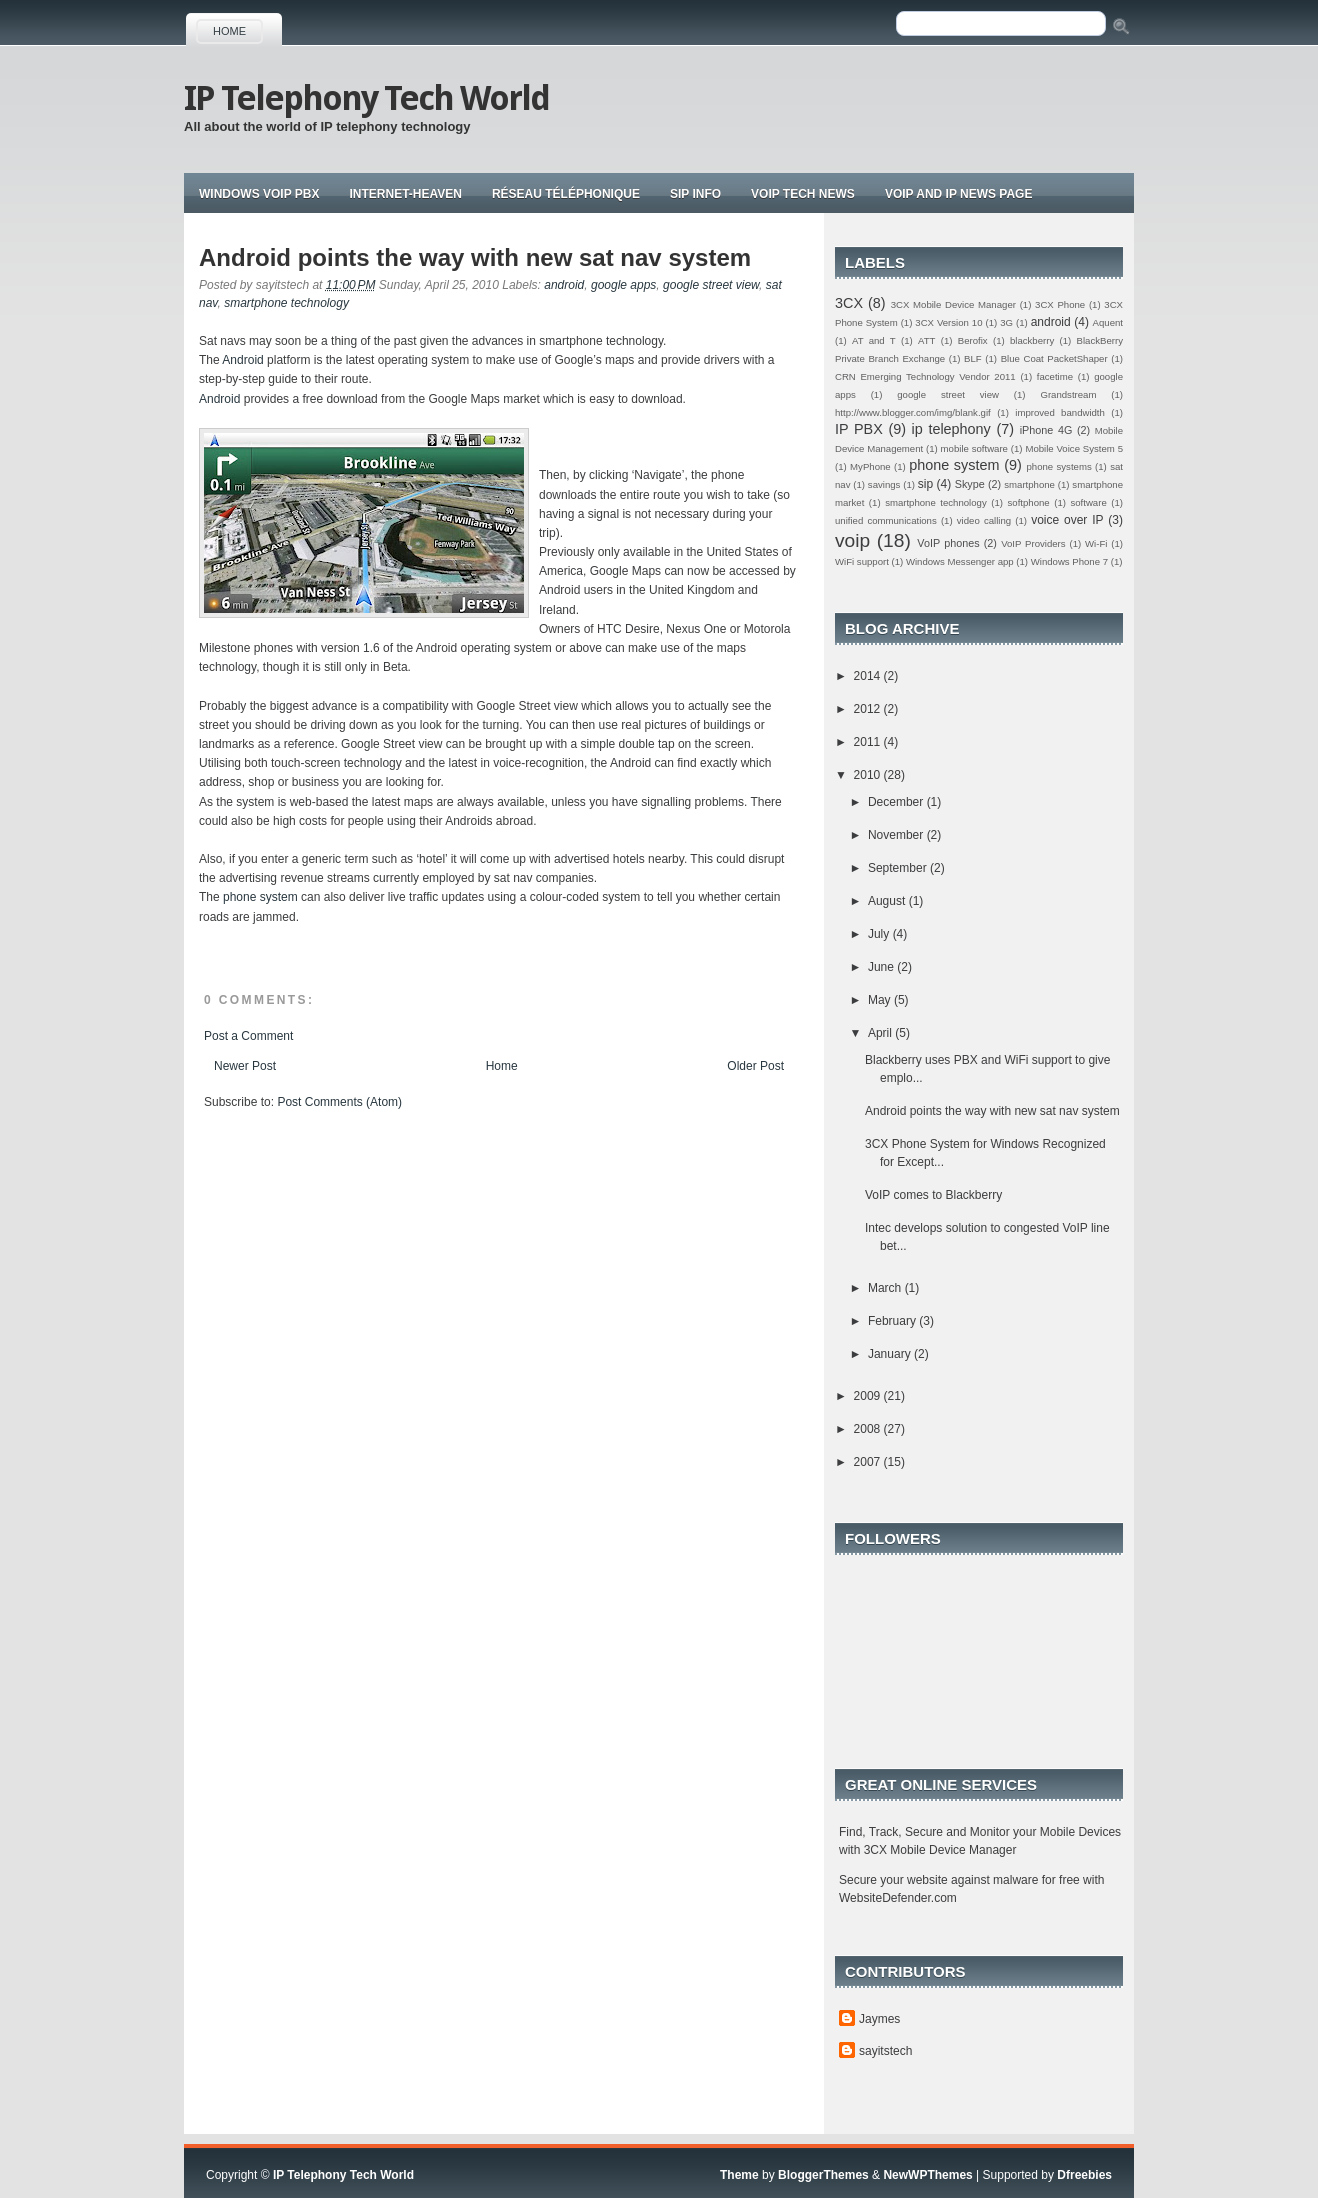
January (891, 1354)
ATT (926, 340)
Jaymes (879, 2019)
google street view (711, 285)
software (1088, 502)
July (880, 934)
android (564, 285)
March (886, 1288)
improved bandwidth (1060, 412)
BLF (973, 358)
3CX (849, 303)
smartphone (1029, 484)
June (882, 967)
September (899, 868)
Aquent (1108, 322)
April (881, 1033)
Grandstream (1068, 394)
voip (852, 540)
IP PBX (859, 429)
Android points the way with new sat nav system (475, 257)
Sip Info (695, 194)
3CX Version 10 (948, 322)
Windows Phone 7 (1069, 561)
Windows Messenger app (960, 561)
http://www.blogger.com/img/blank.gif (913, 412)
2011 (869, 742)
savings (884, 484)
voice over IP (1067, 520)
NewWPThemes (927, 2175)
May (881, 1000)
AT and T (874, 340)
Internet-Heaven (405, 194)
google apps (623, 285)
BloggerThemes (823, 2175)
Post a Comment (248, 1036)
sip (925, 484)
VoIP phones (948, 543)
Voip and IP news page (959, 194)
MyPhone (870, 466)
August (888, 901)
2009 (869, 1396)
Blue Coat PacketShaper (1054, 358)
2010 (869, 775)
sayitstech (885, 2051)
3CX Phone (1060, 304)
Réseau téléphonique (566, 194)
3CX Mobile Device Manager (953, 304)
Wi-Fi (1096, 543)
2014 (869, 676)
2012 (869, 709)
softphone (1029, 502)
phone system (262, 897)
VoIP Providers (1033, 543)
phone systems (1058, 466)
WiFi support (862, 561)
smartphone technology (286, 303)
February (893, 1321)
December (897, 802)
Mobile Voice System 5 (1074, 448)
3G (1006, 322)
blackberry (1032, 340)
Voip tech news (803, 194)
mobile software (974, 448)
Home (229, 31)
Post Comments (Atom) (339, 1102)
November (897, 835)
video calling (984, 520)
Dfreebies (1084, 2175)
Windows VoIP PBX (259, 194)
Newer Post (245, 1066)
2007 (869, 1462)
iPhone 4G (1046, 430)
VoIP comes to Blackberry (933, 1195)
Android (244, 360)
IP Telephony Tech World (366, 98)
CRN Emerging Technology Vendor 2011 (925, 376)
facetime (1055, 376)
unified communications (886, 520)
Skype (970, 484)
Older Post (755, 1066)
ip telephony (951, 429)
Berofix (973, 340)
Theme (739, 2175)
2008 (869, 1429)
